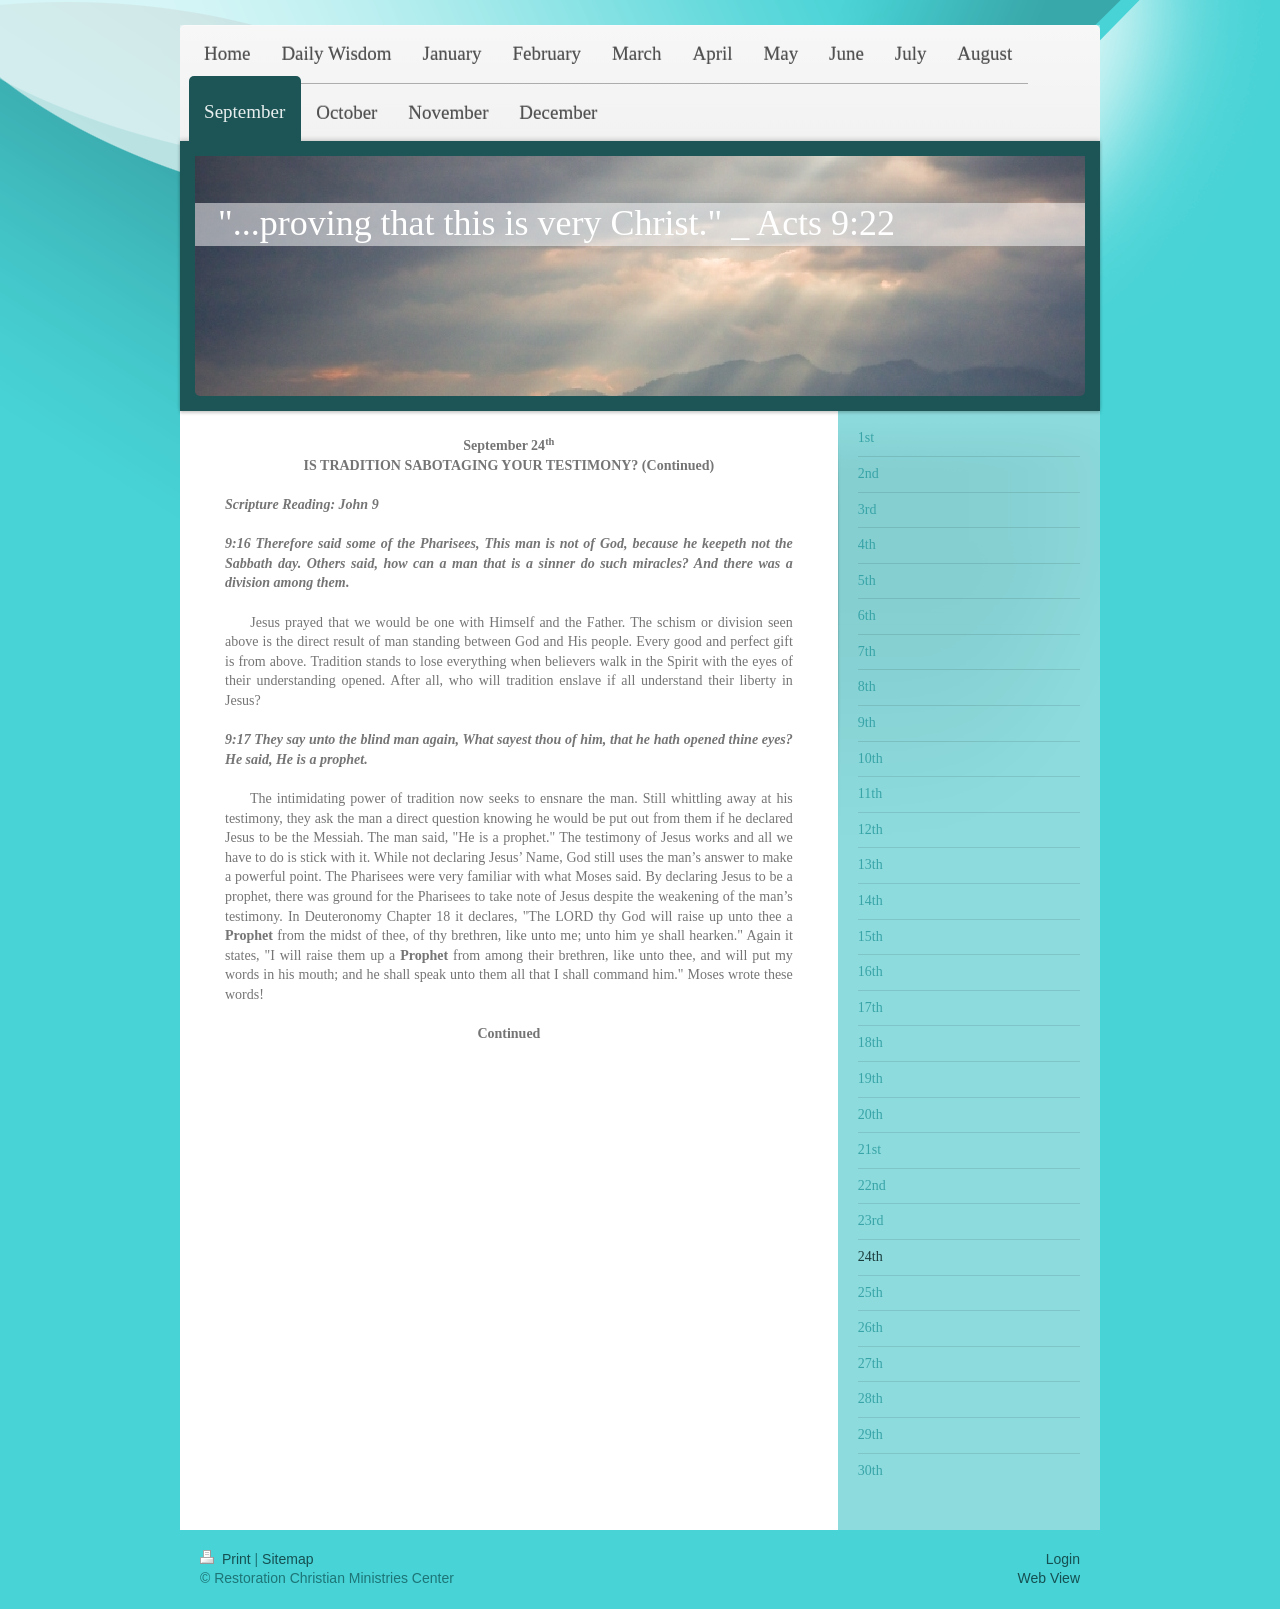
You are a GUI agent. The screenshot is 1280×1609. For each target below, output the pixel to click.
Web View (1048, 1578)
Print (227, 1559)
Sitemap (287, 1559)
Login (1063, 1559)
